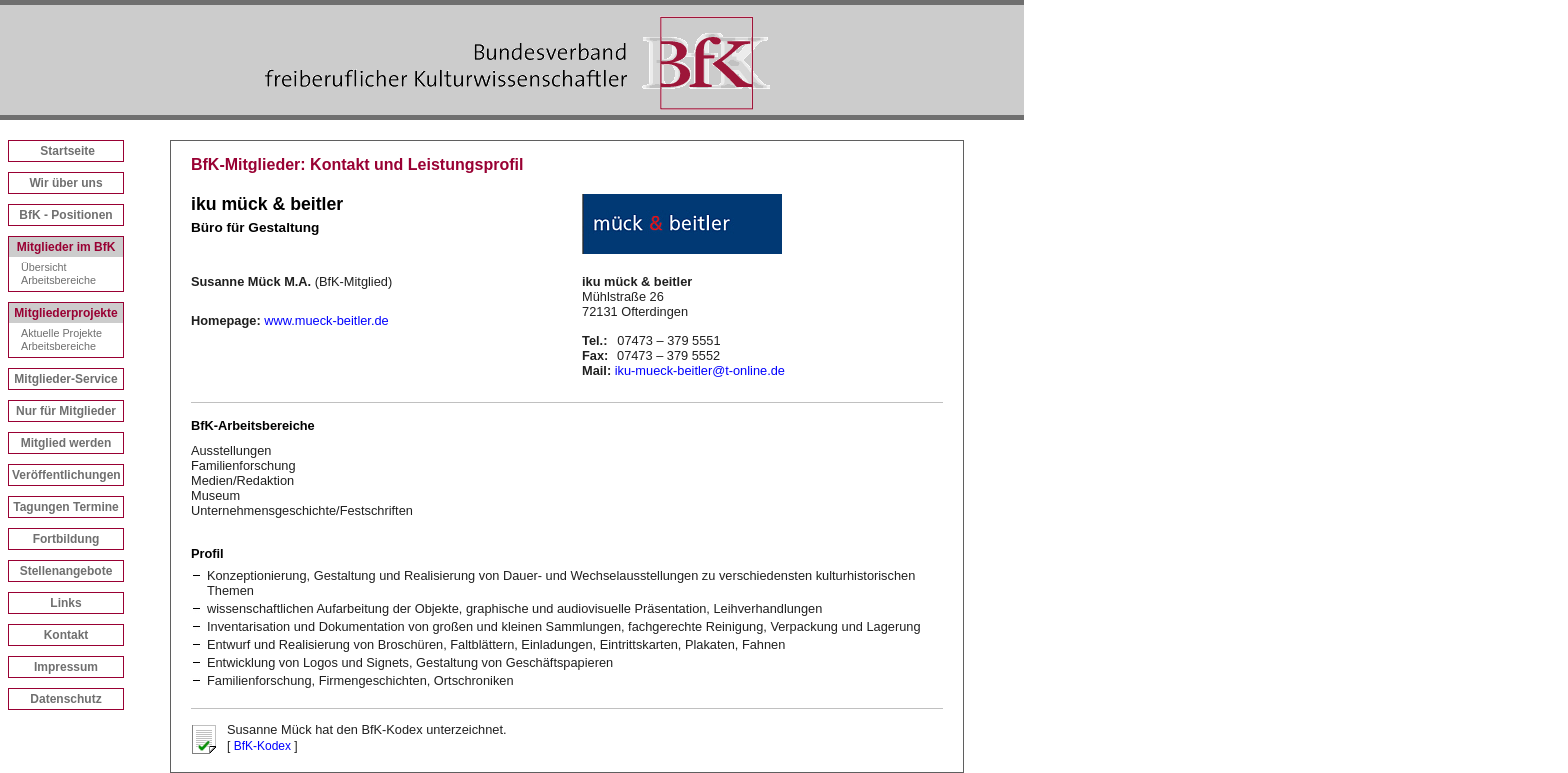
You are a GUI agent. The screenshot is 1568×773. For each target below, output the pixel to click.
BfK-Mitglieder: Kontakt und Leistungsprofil (357, 164)
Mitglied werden (66, 443)
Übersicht (44, 267)
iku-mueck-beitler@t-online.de (700, 370)
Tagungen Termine (66, 507)
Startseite (67, 151)
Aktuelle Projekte (61, 333)
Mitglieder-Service (65, 379)
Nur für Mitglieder (66, 411)
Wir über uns (65, 183)
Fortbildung (66, 539)
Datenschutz (65, 699)
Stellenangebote (66, 571)
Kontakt (66, 635)
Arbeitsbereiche (58, 280)
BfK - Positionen (65, 215)
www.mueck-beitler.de (326, 320)
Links (65, 603)
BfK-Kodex (262, 746)
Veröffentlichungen (66, 475)
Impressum (66, 667)
